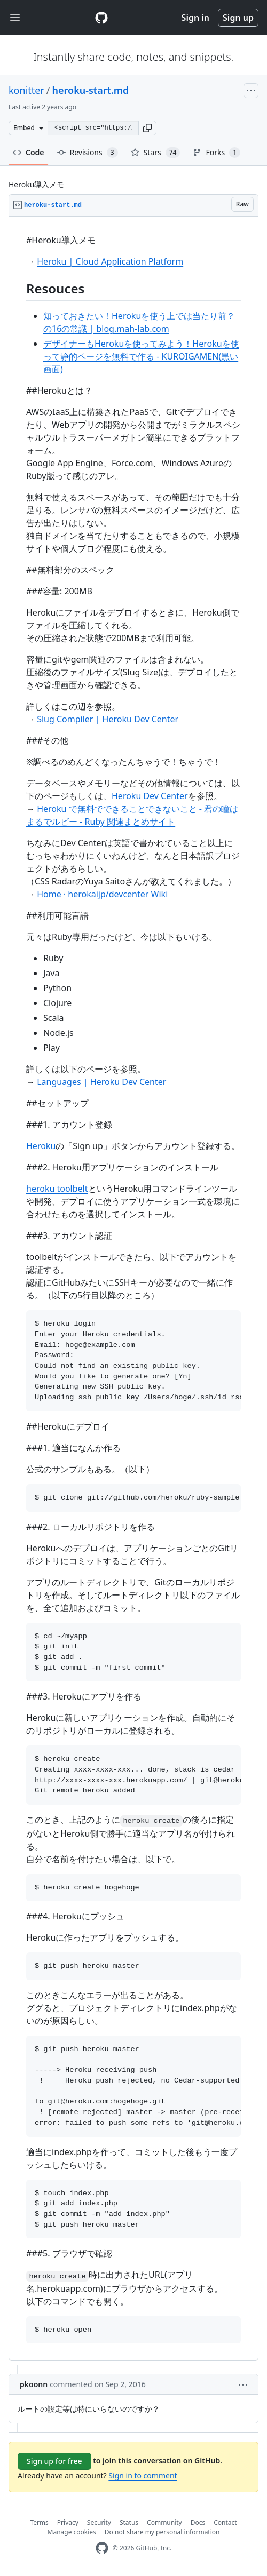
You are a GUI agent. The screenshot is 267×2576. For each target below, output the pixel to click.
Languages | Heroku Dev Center (101, 1082)
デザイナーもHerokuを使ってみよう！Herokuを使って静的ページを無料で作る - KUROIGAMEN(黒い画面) (141, 356)
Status (129, 2522)
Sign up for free (54, 2461)
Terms (39, 2522)
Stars (155, 152)
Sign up (238, 17)
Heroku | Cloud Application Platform (110, 261)
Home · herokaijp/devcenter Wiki (102, 894)
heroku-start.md (90, 90)
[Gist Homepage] (101, 17)
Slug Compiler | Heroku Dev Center (107, 719)
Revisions (87, 152)
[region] (133, 1289)
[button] (147, 128)
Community (164, 2522)
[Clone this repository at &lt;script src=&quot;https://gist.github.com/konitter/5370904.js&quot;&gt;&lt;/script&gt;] (93, 128)
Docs (198, 2522)
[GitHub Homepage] (102, 2548)
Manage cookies (72, 2532)
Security (99, 2522)
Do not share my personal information (162, 2532)
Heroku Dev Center (150, 796)
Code (28, 152)
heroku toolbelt (57, 1188)
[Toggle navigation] (15, 18)
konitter (26, 90)
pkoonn (34, 2384)
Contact (225, 2522)
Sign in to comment (142, 2475)
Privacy (67, 2522)
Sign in (195, 17)
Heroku (41, 1146)
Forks (216, 152)
